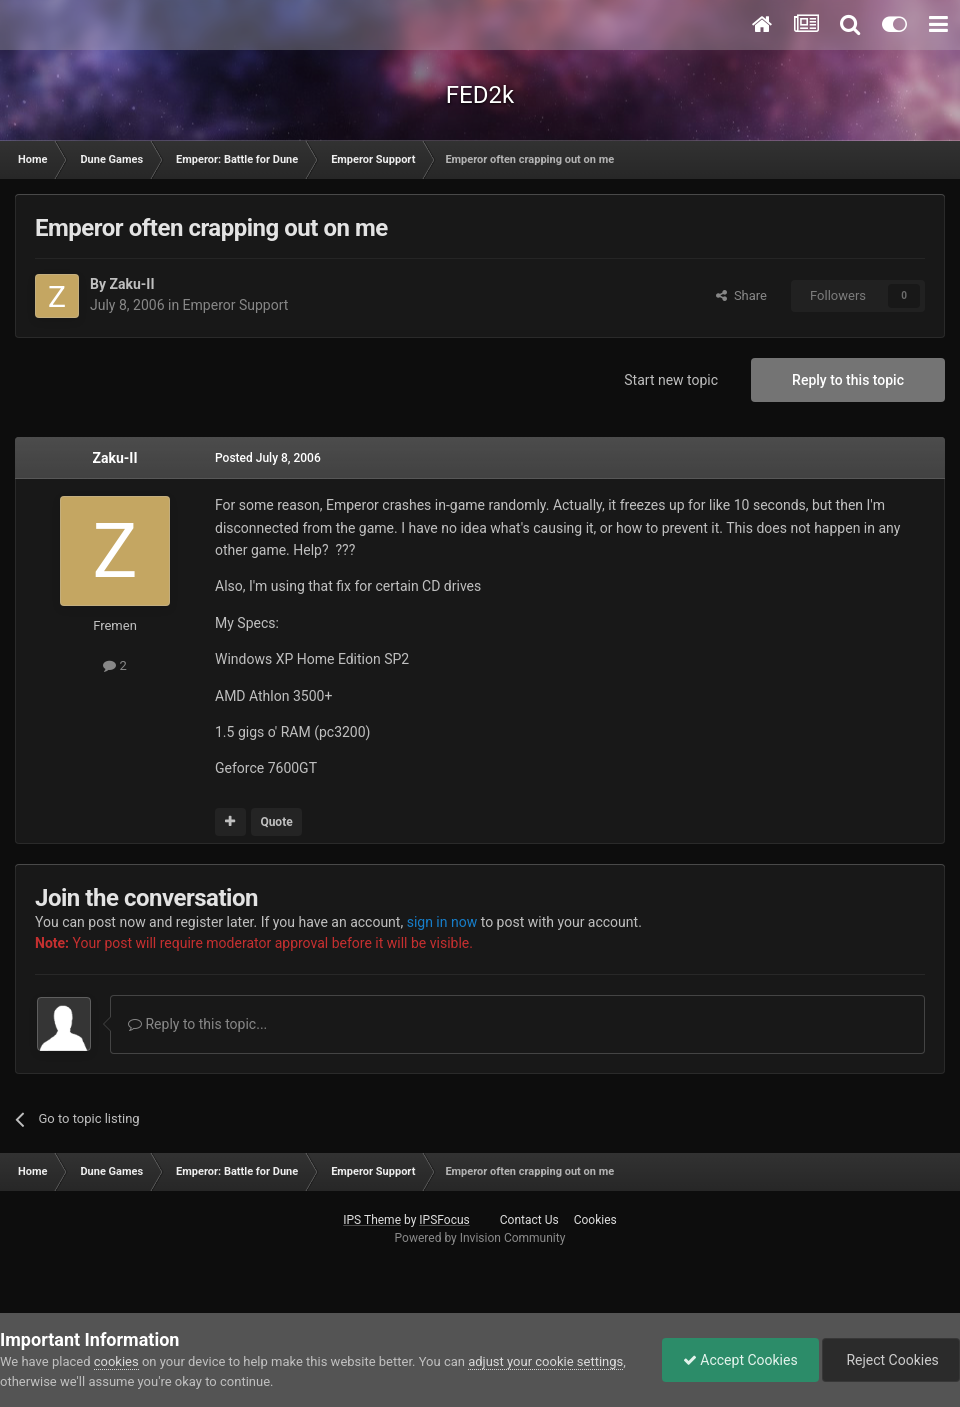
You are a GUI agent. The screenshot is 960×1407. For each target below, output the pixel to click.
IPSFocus (444, 1220)
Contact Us (529, 1220)
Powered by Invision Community (480, 1238)
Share (741, 295)
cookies (116, 1361)
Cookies (595, 1220)
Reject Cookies (891, 1360)
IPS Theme (372, 1220)
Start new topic (671, 380)
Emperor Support (236, 305)
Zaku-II (131, 284)
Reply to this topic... (197, 1024)
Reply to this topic (848, 380)
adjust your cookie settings (545, 1361)
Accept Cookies (740, 1360)
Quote (276, 822)
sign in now (442, 922)
